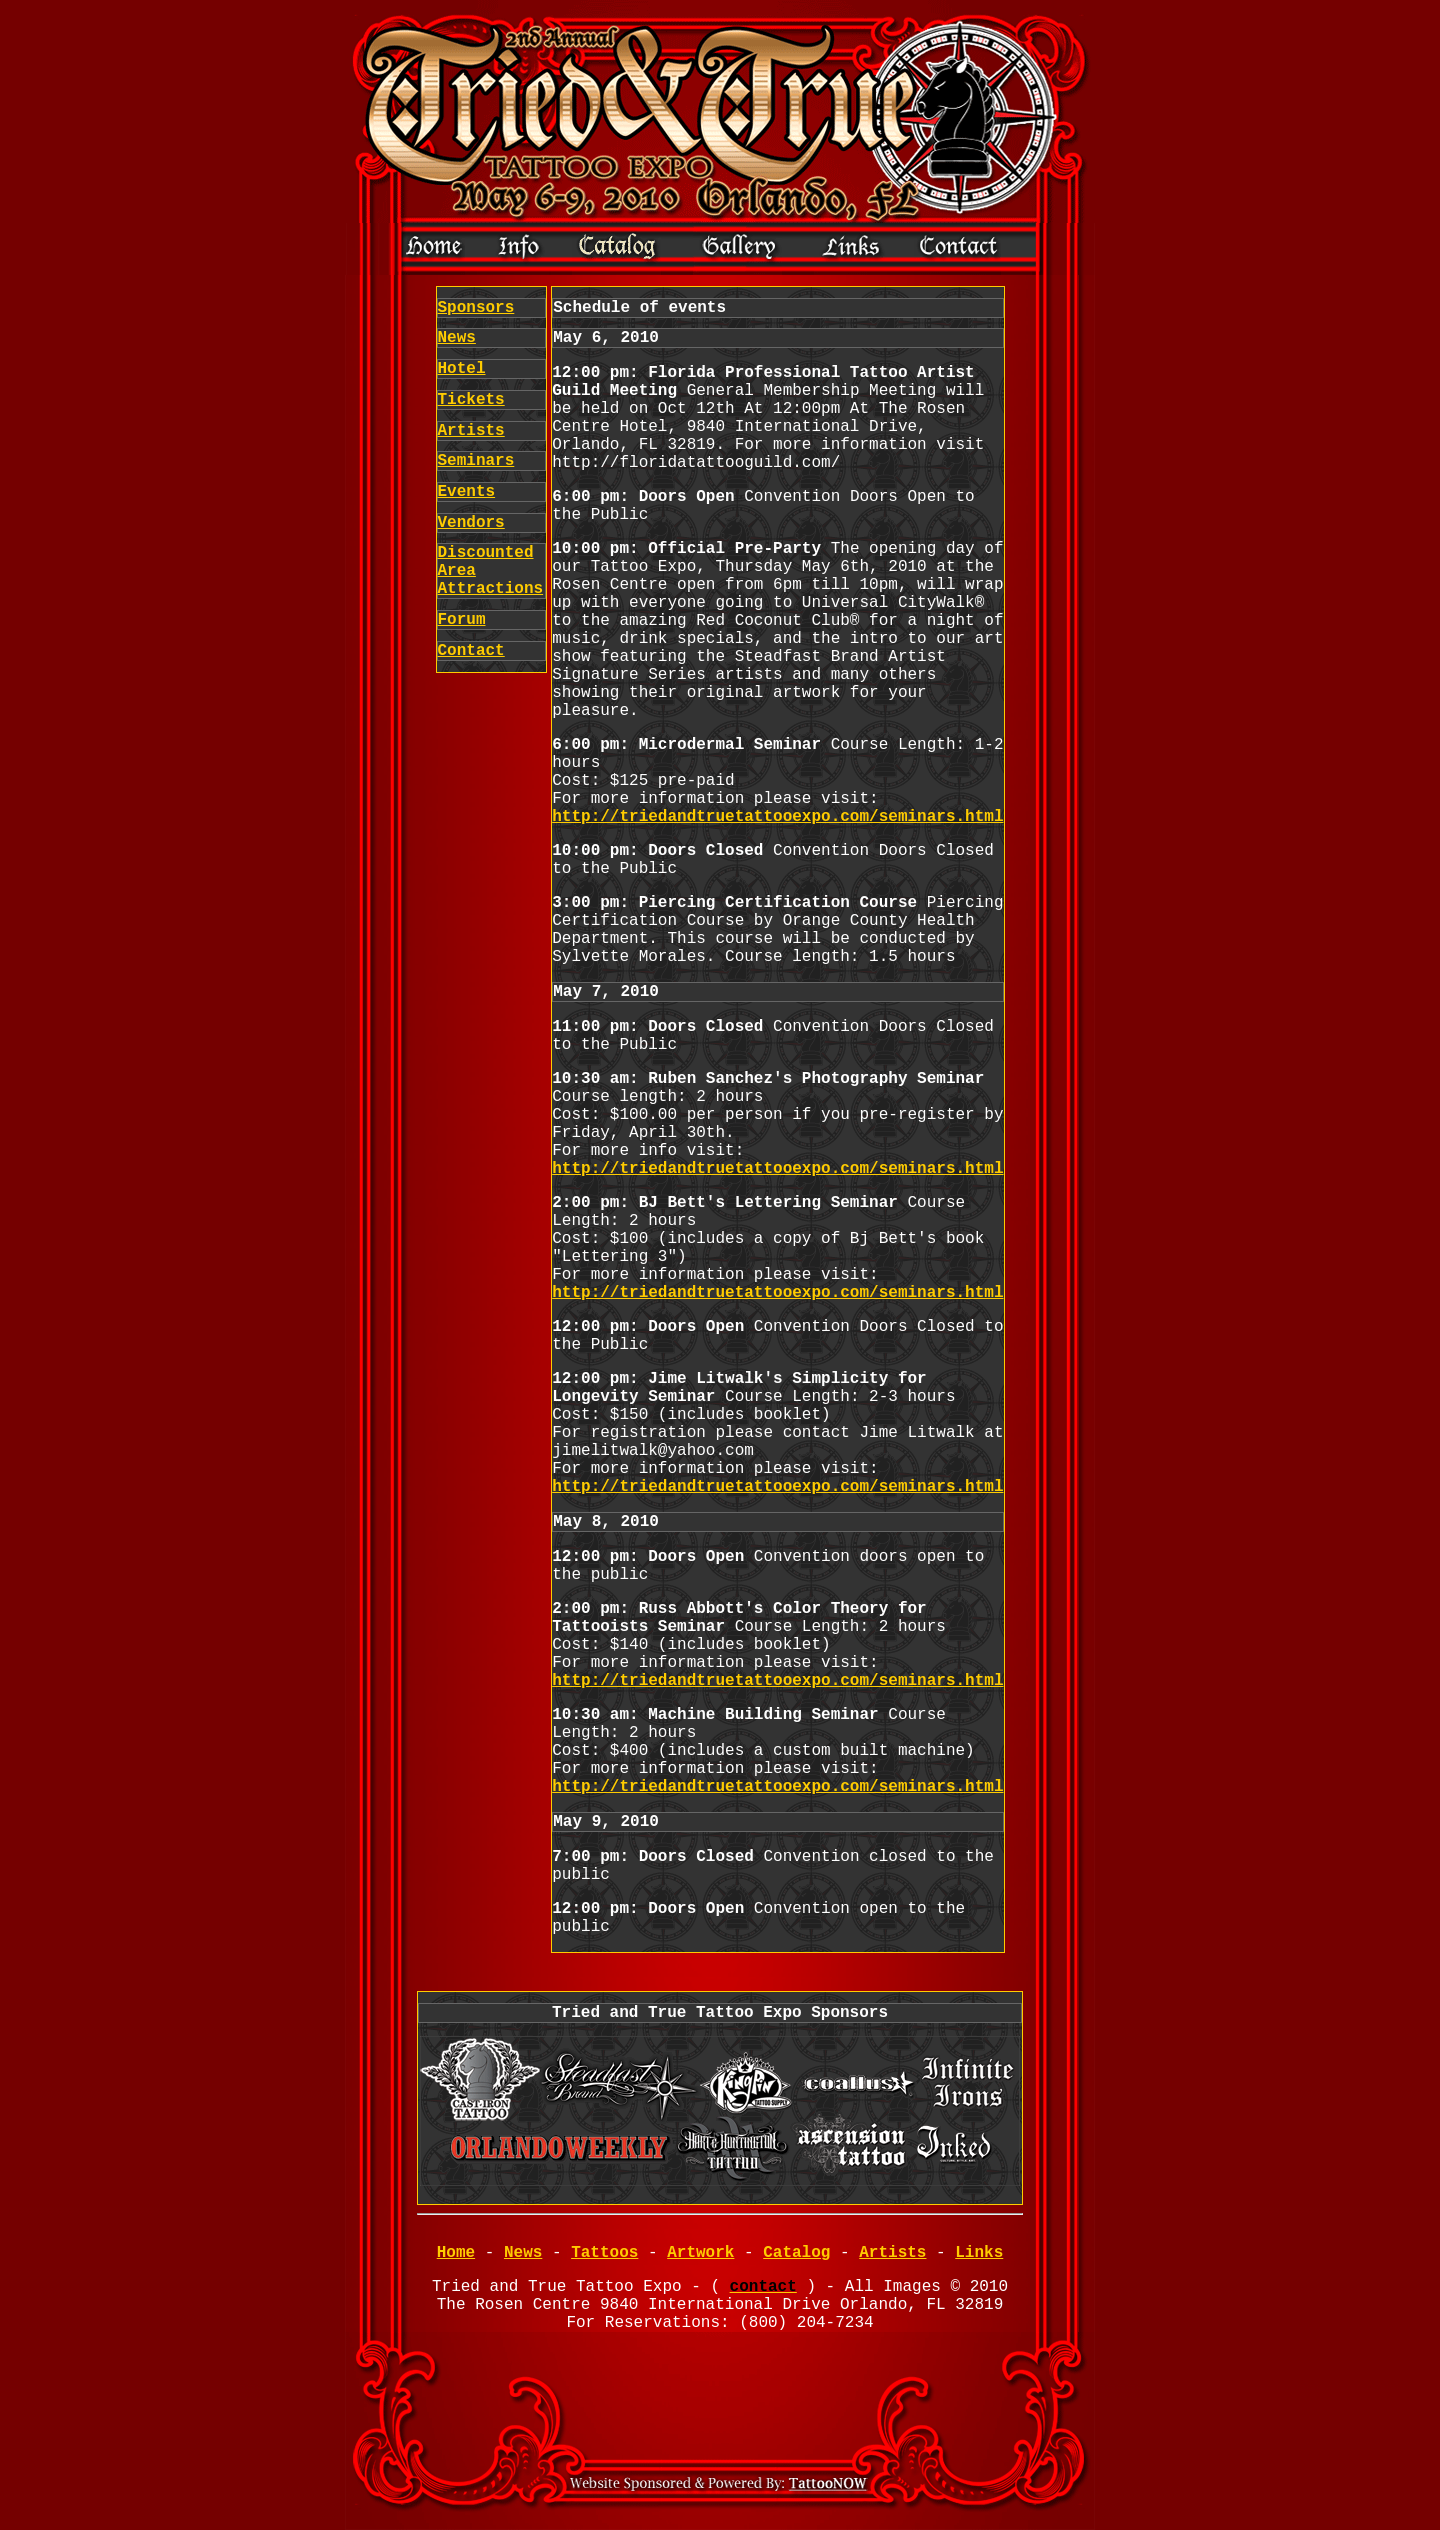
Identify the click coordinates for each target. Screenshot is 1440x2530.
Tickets (471, 400)
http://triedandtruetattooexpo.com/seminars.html (777, 817)
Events (467, 492)
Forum (462, 620)
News (457, 338)
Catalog (796, 2253)
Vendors (471, 523)
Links (979, 2253)
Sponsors (476, 308)
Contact (471, 651)
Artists (471, 431)
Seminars (476, 461)
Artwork (700, 2253)
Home (456, 2253)
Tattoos (604, 2253)
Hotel (462, 369)
